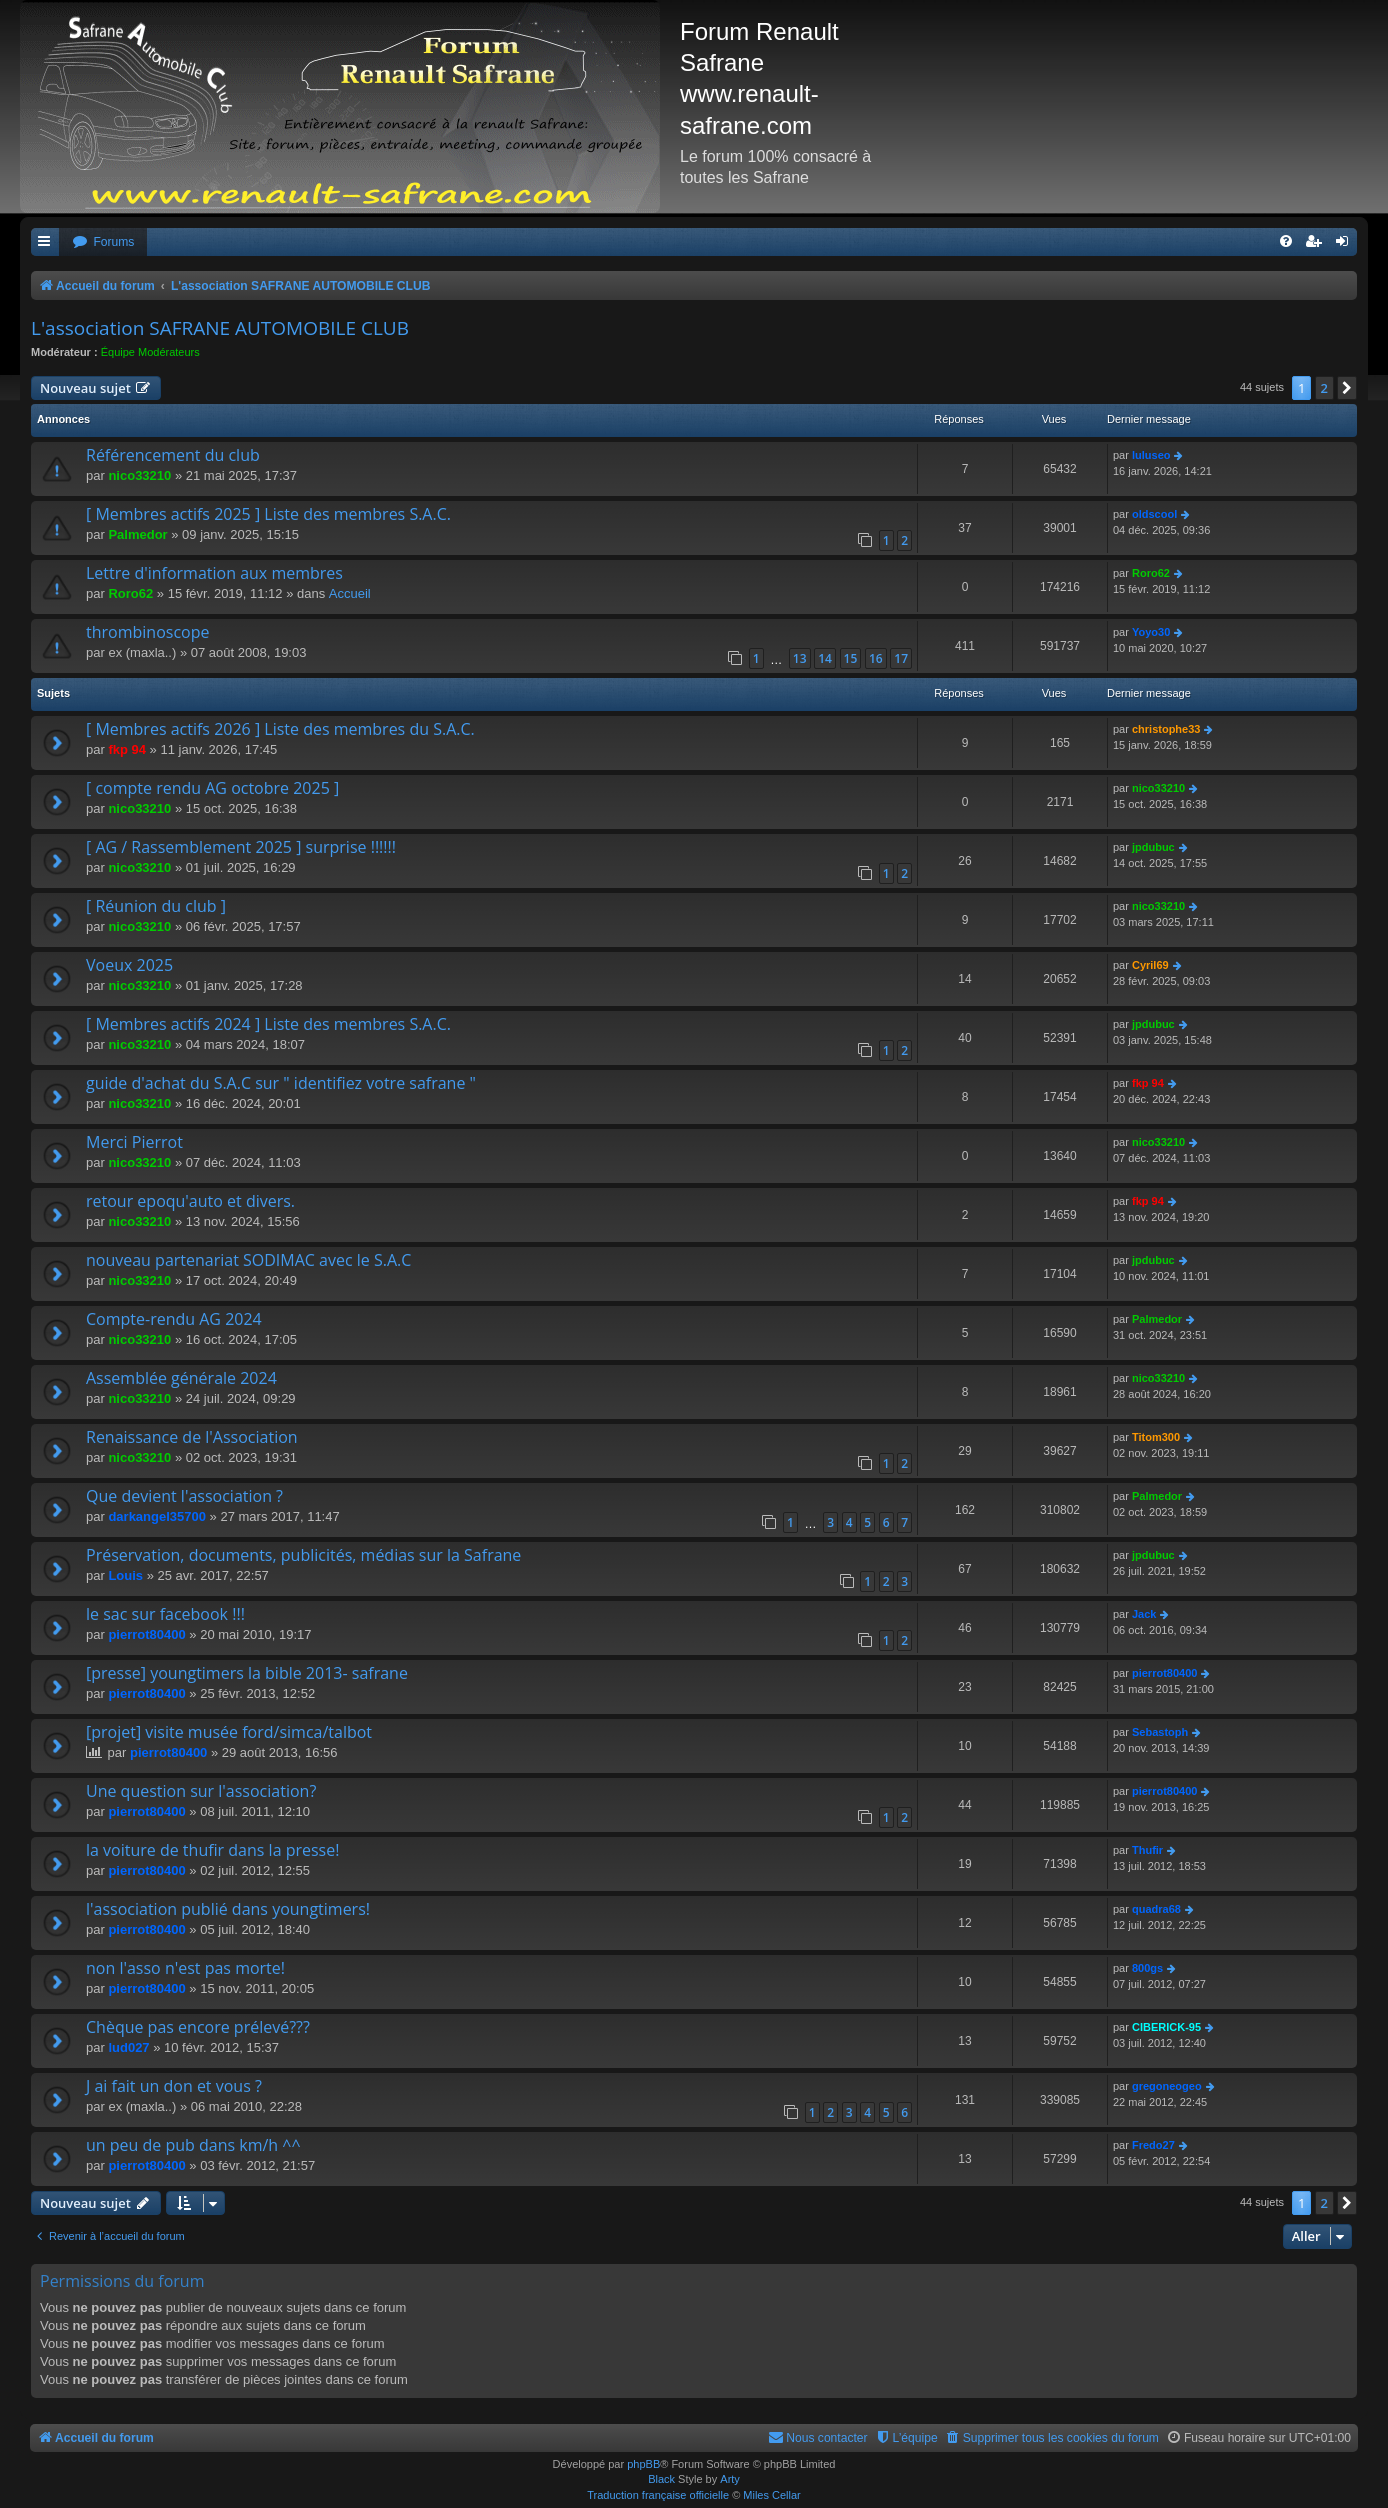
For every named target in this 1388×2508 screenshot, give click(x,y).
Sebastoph (1160, 1732)
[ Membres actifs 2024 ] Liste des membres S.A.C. (268, 1024)
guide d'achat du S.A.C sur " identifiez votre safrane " (281, 1083)
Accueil (350, 593)
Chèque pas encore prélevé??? (198, 2027)
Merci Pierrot (134, 1142)
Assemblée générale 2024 (181, 1378)
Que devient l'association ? (184, 1496)
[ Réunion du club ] (156, 906)
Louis (125, 1575)
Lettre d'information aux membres (214, 573)
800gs (1147, 1968)
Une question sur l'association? (201, 1791)
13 (800, 658)
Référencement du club (173, 455)
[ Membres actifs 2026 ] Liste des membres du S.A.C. (280, 729)
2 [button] (1324, 388)
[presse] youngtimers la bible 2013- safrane (247, 1673)
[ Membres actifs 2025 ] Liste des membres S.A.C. (268, 514)
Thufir (1147, 1850)
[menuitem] (103, 242)
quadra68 (1156, 1909)
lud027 (128, 2047)
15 (851, 658)
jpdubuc (1153, 847)
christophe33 (1166, 729)
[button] (1347, 388)
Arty (730, 2479)
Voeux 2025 (129, 965)
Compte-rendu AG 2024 (174, 1319)
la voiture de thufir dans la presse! (212, 1850)
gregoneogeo (1167, 2086)
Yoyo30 (1151, 632)
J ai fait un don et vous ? (174, 2086)
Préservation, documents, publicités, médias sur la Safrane (303, 1555)
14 (825, 658)
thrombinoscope (147, 632)
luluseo (1151, 455)
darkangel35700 (157, 1516)
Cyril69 (1150, 965)
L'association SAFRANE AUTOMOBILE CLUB (220, 328)
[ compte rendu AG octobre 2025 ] (212, 788)
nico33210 (139, 475)
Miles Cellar (771, 2495)
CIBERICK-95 (1166, 2027)
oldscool (1154, 514)
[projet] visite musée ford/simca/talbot (229, 1732)
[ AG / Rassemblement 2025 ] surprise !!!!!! (241, 847)
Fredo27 (1153, 2145)
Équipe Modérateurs (150, 352)
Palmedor (137, 534)
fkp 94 (127, 749)
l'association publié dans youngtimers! (228, 1909)
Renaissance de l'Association (192, 1437)
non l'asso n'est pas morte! (185, 1968)
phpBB (643, 2464)
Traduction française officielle (658, 2495)
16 (876, 658)
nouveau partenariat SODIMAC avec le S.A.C (248, 1260)
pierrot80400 (146, 1634)
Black (661, 2479)
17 (901, 658)
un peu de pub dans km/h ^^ (193, 2145)
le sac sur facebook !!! (165, 1614)
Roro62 (130, 593)
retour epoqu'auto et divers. (190, 1201)
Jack (1144, 1614)
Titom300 (1156, 1437)
